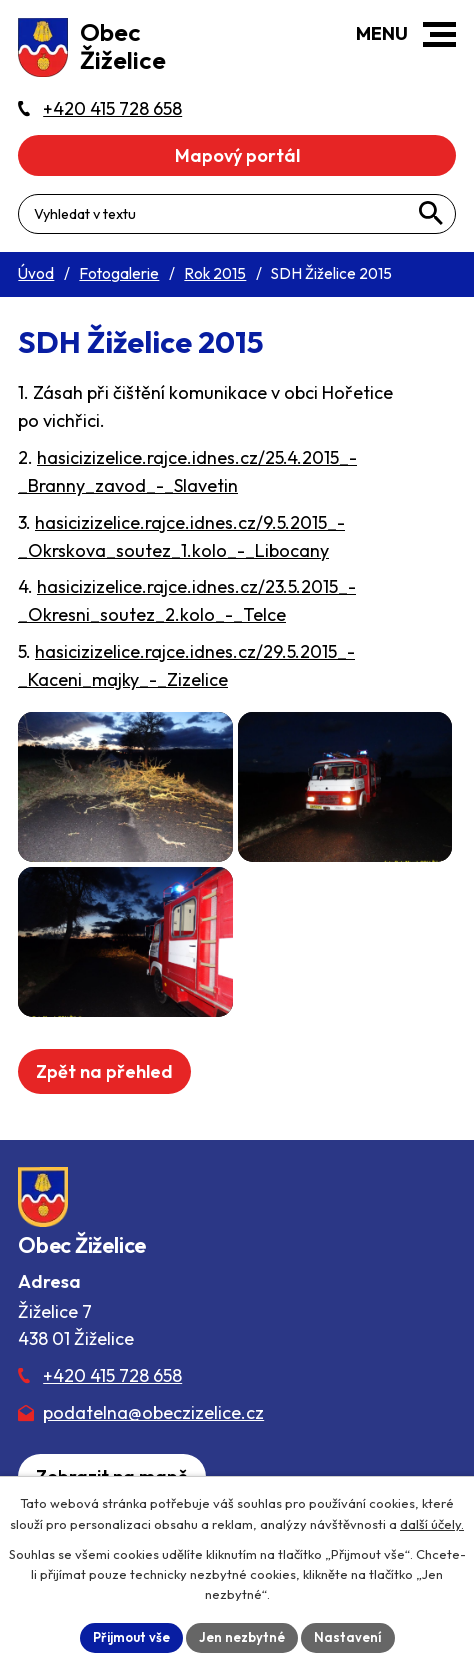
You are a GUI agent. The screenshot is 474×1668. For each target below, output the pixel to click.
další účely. (432, 1524)
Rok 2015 (215, 273)
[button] (439, 34)
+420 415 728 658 (112, 1375)
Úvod (36, 273)
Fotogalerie (119, 273)
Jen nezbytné (242, 1637)
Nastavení (348, 1637)
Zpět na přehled (104, 1071)
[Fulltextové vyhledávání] (237, 214)
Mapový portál (237, 155)
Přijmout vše (131, 1637)
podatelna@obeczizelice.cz (153, 1412)
